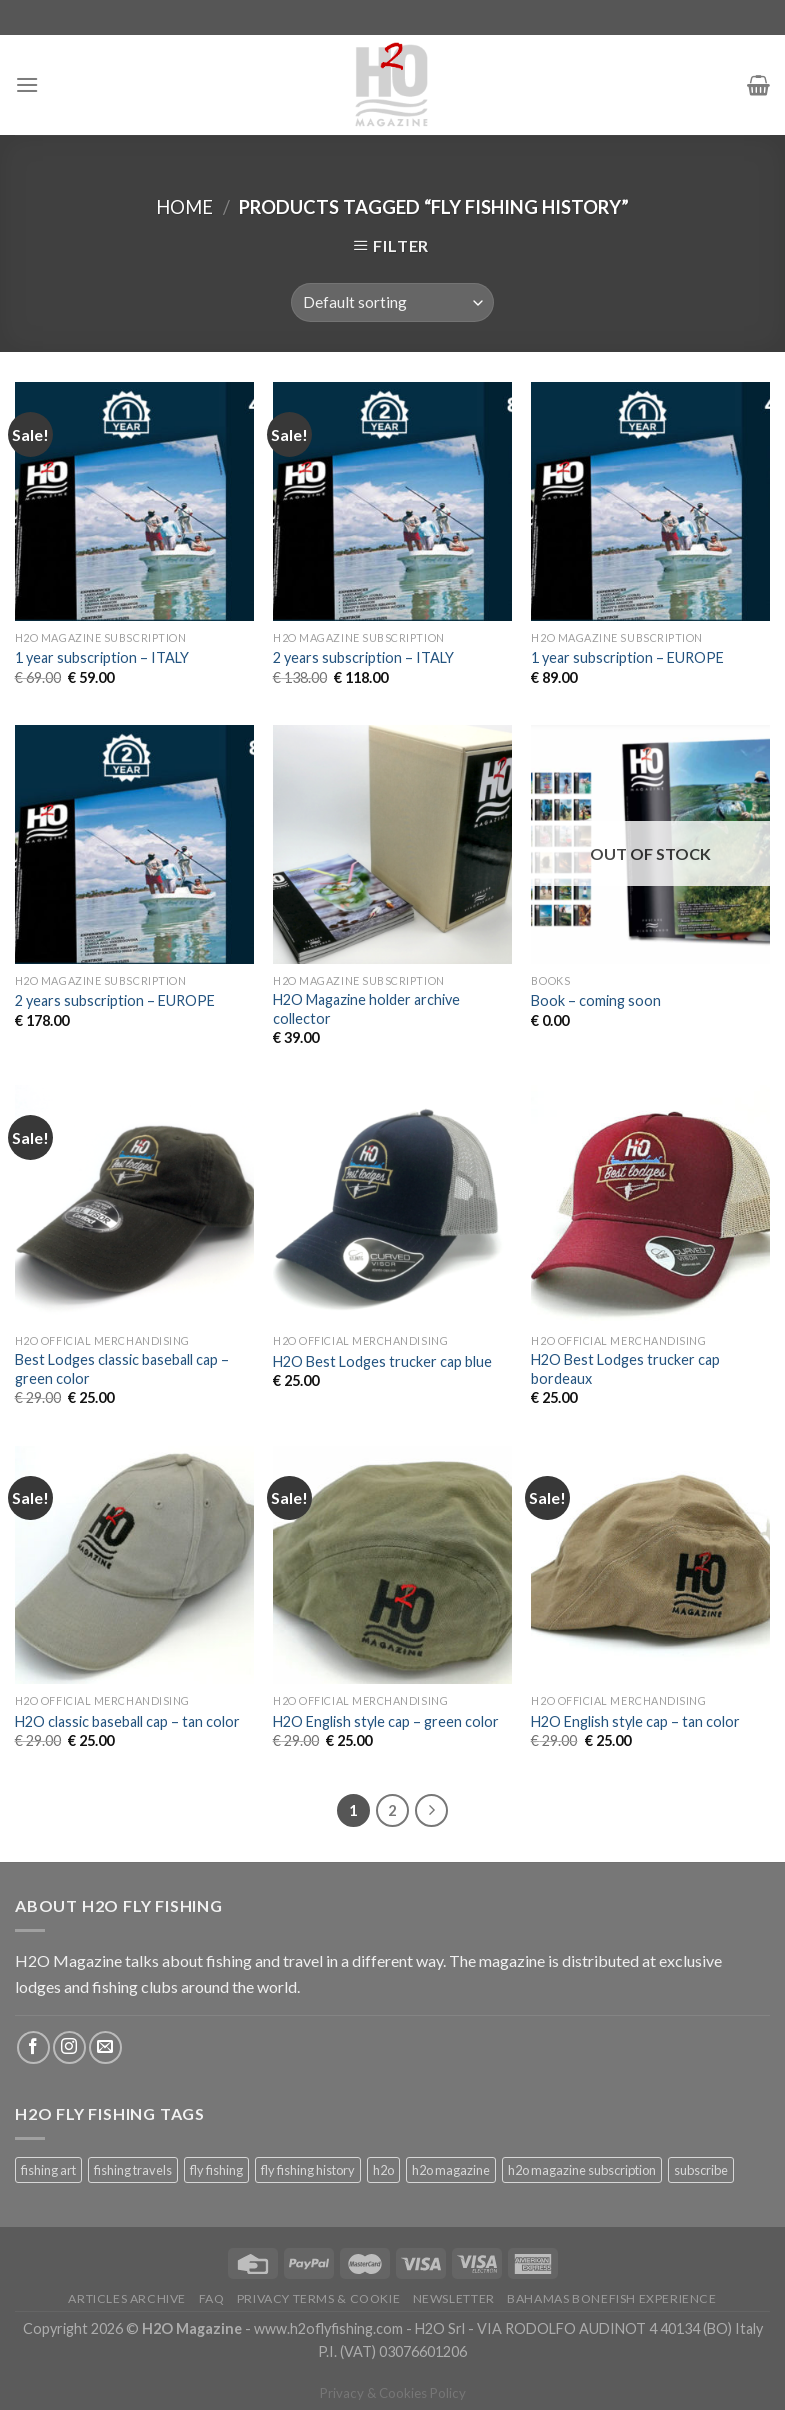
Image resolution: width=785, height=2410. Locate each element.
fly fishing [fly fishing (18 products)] (216, 2170)
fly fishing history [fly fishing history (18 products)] (308, 2170)
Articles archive (127, 2298)
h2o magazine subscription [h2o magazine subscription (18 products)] (582, 2170)
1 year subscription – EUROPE (627, 657)
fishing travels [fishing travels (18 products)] (133, 2170)
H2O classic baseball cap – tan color (127, 1721)
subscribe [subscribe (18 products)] (701, 2170)
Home (184, 207)
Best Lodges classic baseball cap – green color (122, 1369)
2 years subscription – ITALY (363, 657)
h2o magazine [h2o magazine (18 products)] (451, 2170)
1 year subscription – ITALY (102, 657)
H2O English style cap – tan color (635, 1721)
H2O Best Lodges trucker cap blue (382, 1361)
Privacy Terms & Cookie (318, 2298)
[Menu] (27, 84)
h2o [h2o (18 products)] (383, 2170)
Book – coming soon (596, 1000)
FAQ (212, 2298)
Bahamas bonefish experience (612, 2298)
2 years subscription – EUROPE (115, 1000)
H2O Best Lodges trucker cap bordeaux (625, 1369)
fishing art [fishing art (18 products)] (48, 2170)
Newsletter (454, 2298)
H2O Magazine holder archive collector (366, 1009)
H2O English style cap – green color (386, 1721)
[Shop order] (392, 302)
